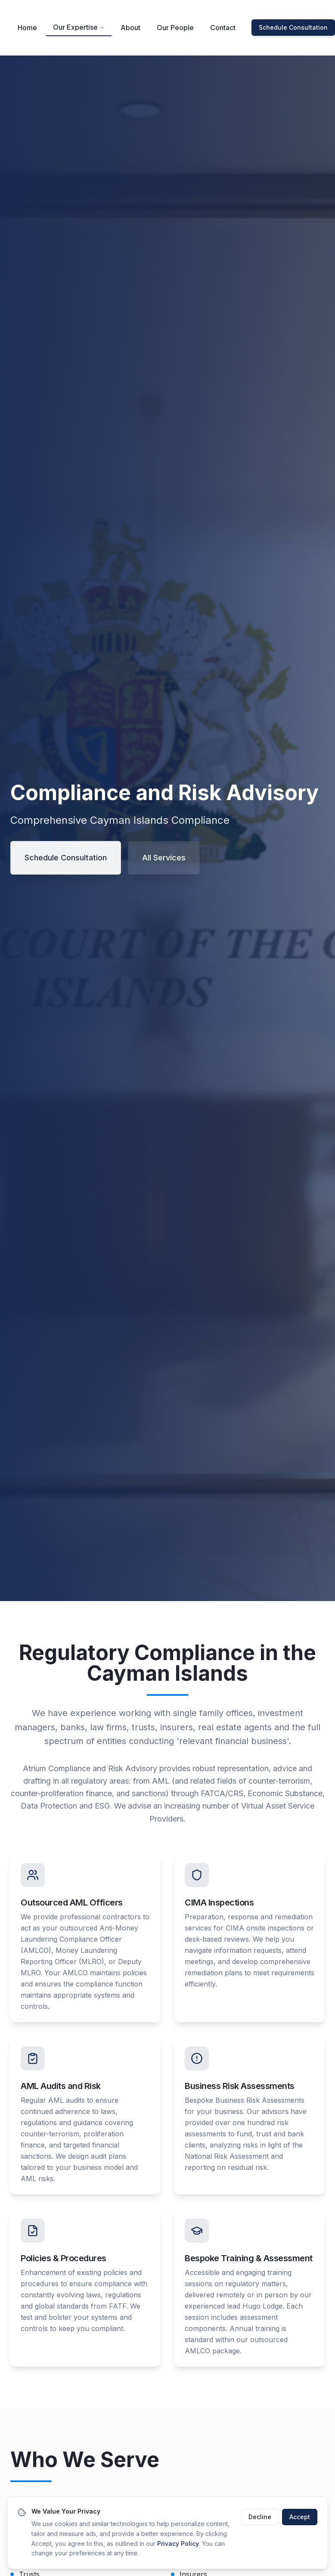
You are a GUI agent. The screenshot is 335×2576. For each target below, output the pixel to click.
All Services (164, 857)
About (130, 27)
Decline (259, 2523)
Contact (223, 27)
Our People (175, 27)
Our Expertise (79, 27)
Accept (299, 2523)
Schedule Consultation (293, 27)
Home (27, 27)
